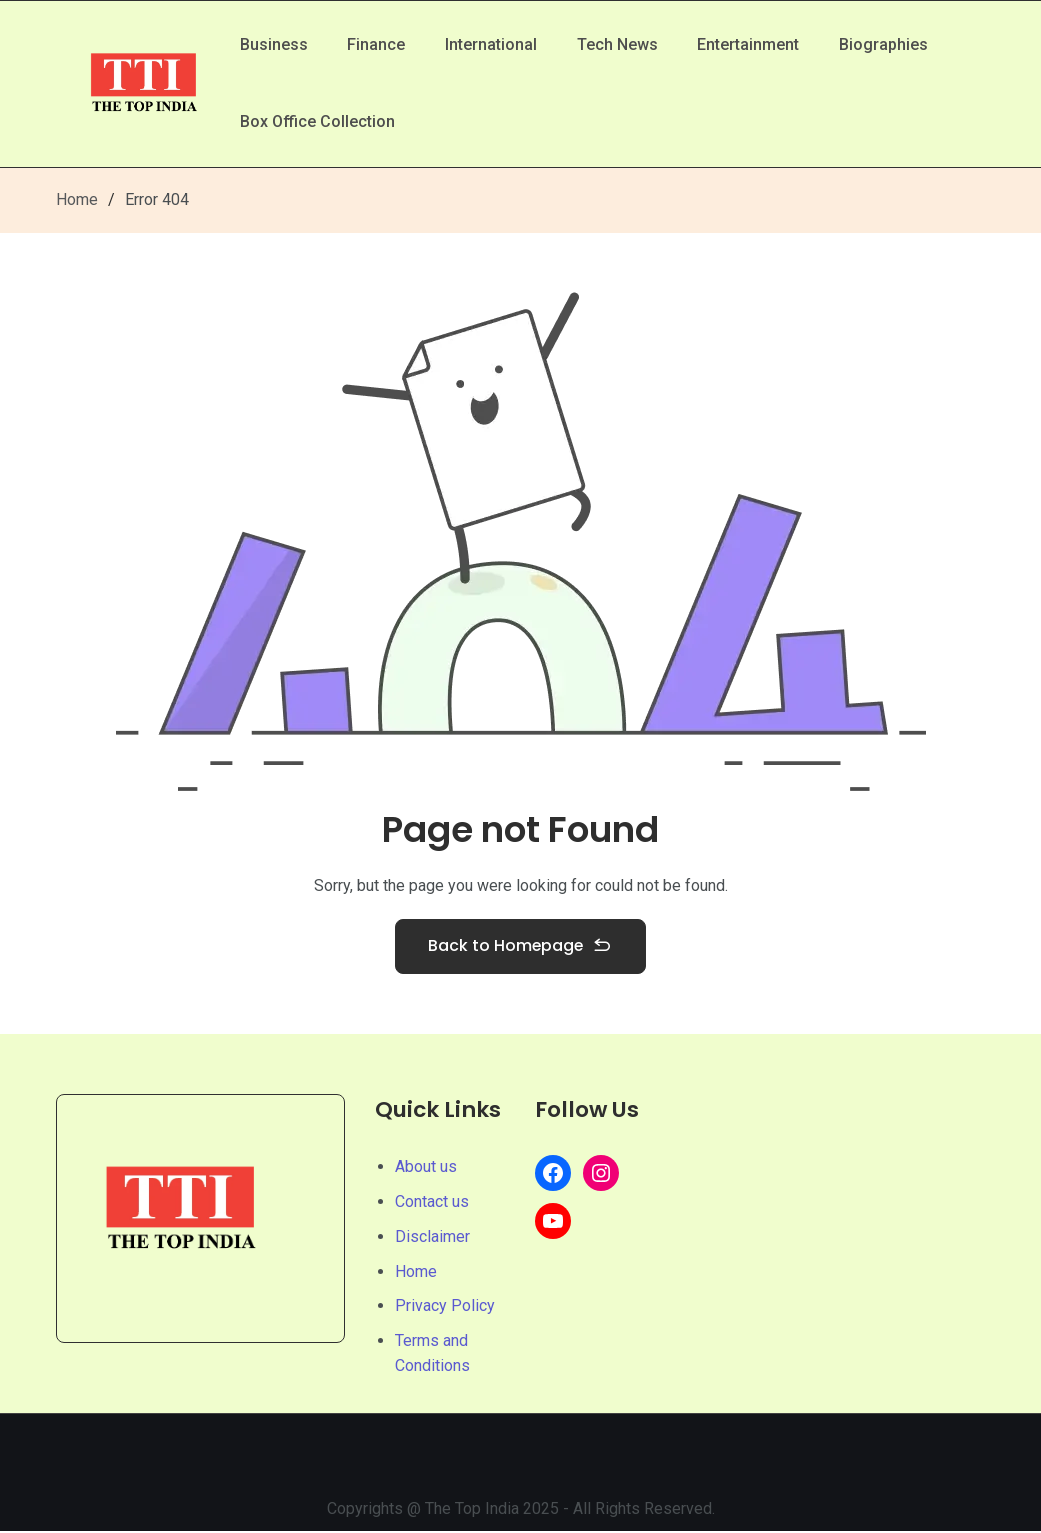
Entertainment (750, 43)
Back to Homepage (521, 948)
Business (274, 43)
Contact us (432, 1203)
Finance (377, 43)
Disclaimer (432, 1238)
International (492, 43)
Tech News (618, 43)
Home (77, 199)
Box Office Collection (317, 122)
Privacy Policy (445, 1307)
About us (426, 1168)
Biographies (885, 43)
